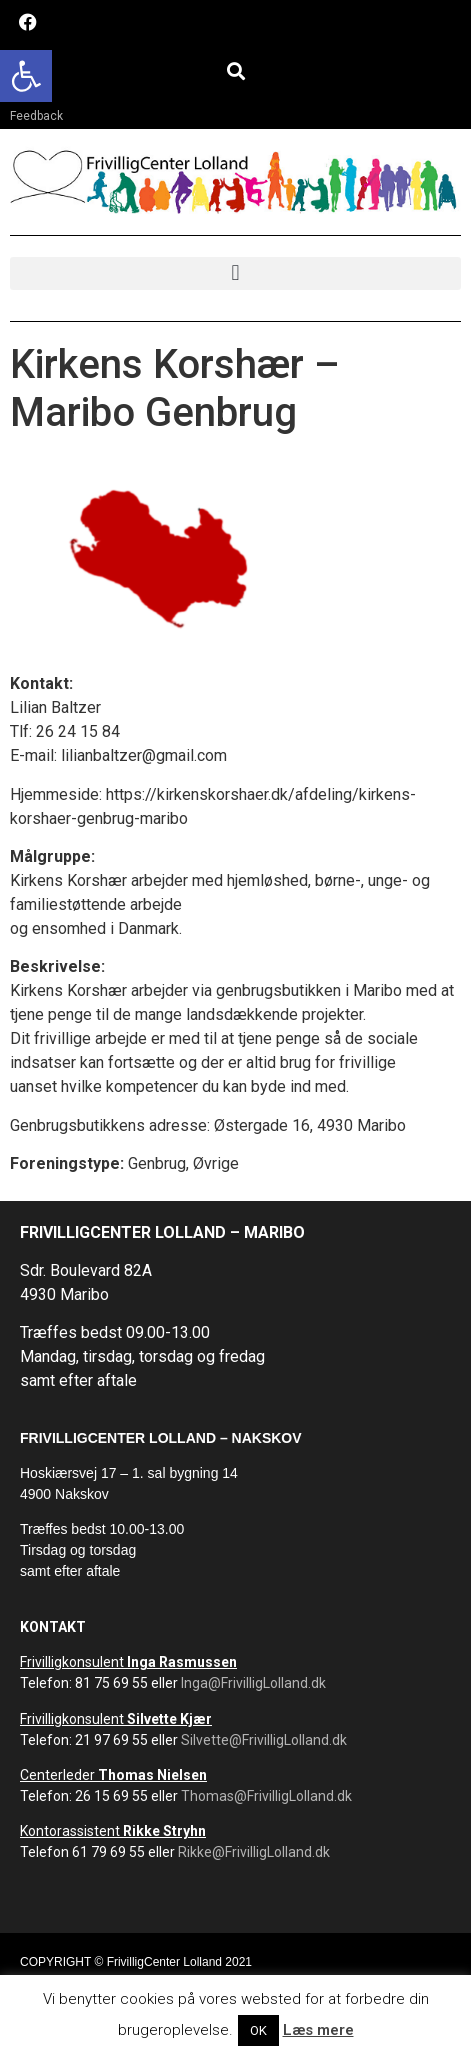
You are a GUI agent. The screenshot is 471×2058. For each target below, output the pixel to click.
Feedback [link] (36, 116)
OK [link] (258, 2030)
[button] (235, 70)
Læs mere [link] (318, 2030)
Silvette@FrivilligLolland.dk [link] (264, 1740)
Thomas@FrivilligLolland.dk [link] (266, 1796)
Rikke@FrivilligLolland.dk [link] (254, 1852)
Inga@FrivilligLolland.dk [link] (253, 1683)
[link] (26, 76)
